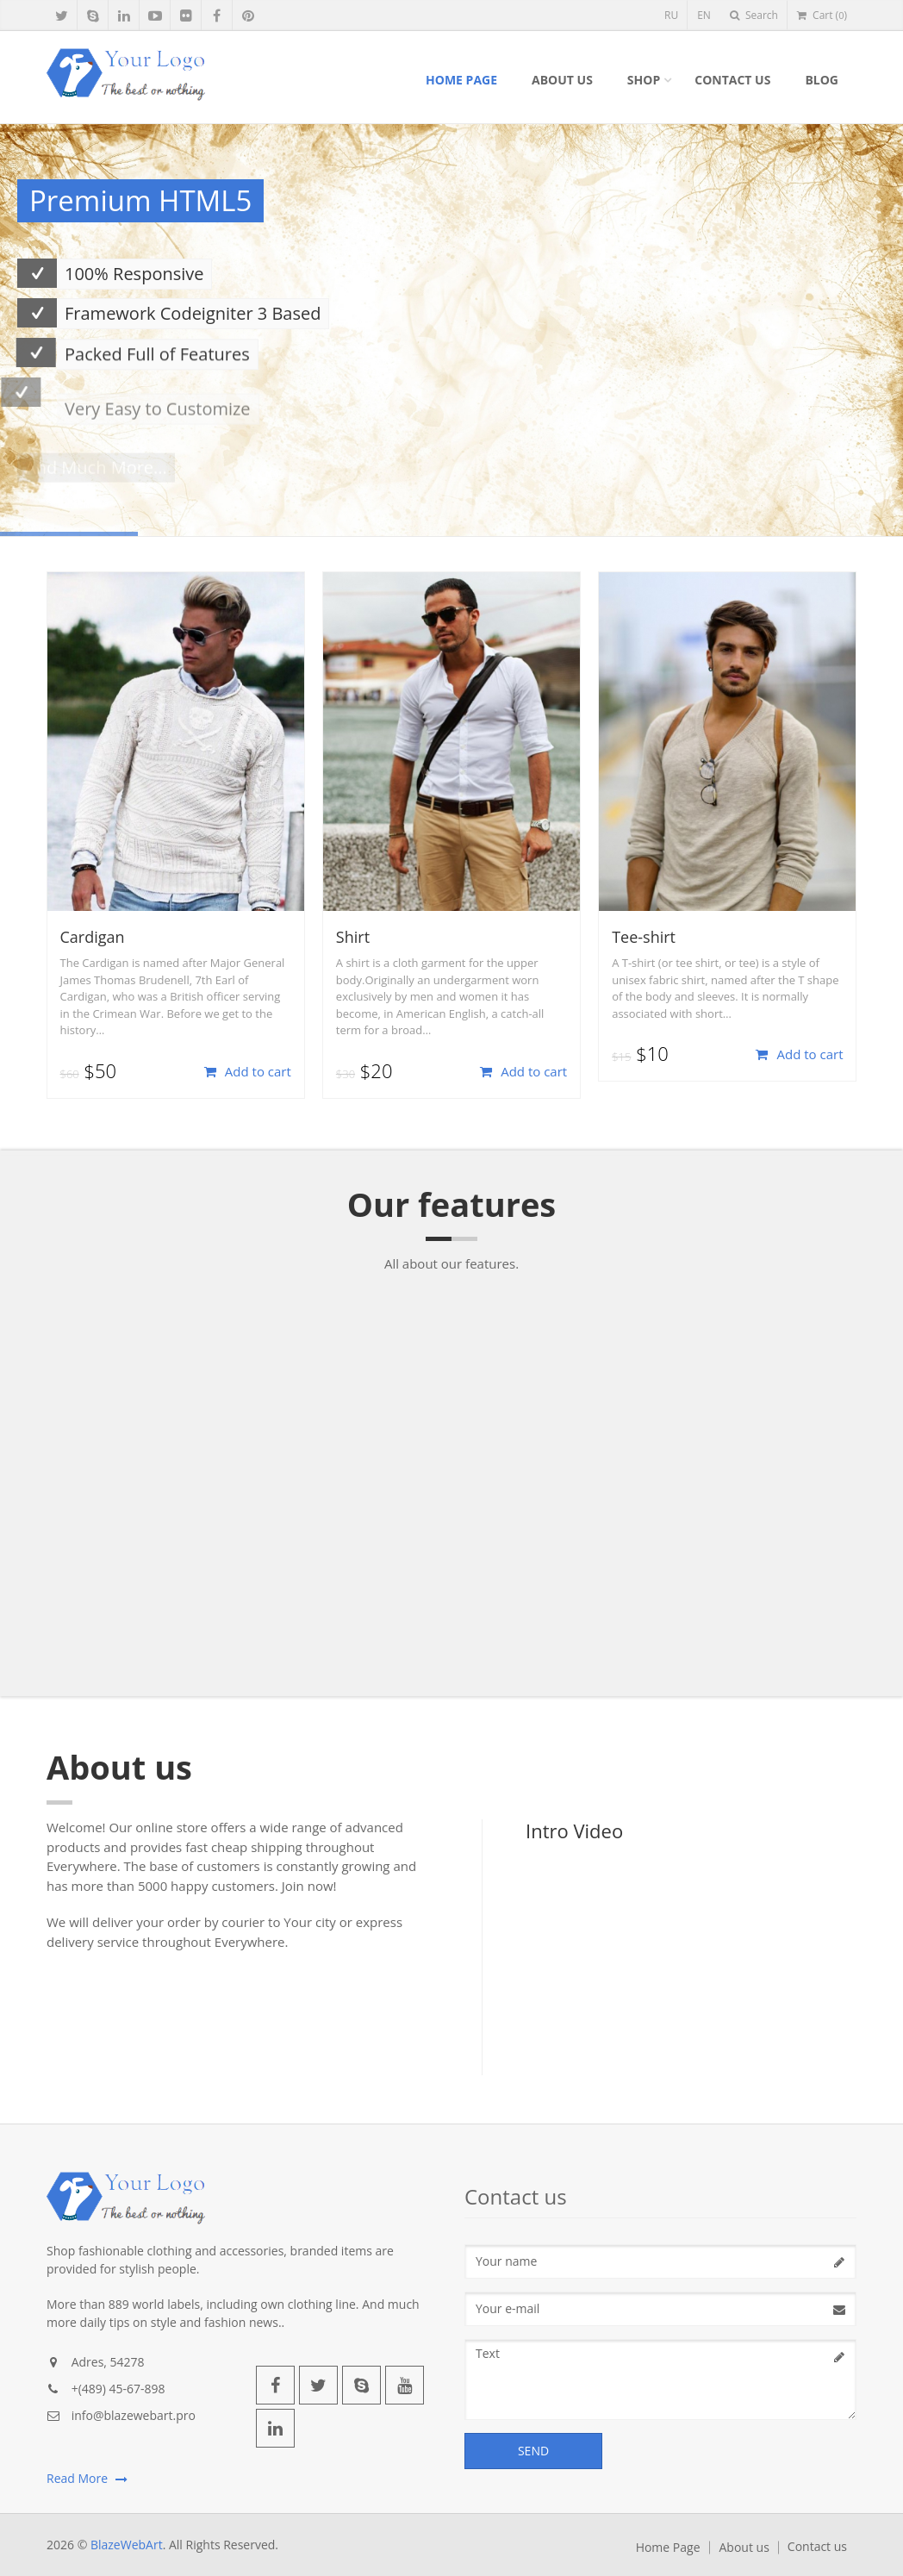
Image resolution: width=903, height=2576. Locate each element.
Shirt (353, 936)
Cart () (822, 15)
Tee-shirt (644, 936)
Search (754, 15)
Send (533, 2450)
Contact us (732, 80)
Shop (643, 80)
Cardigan (92, 936)
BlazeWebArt (126, 2544)
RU (671, 15)
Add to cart (247, 1071)
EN (704, 15)
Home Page (461, 80)
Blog (821, 80)
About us (562, 80)
